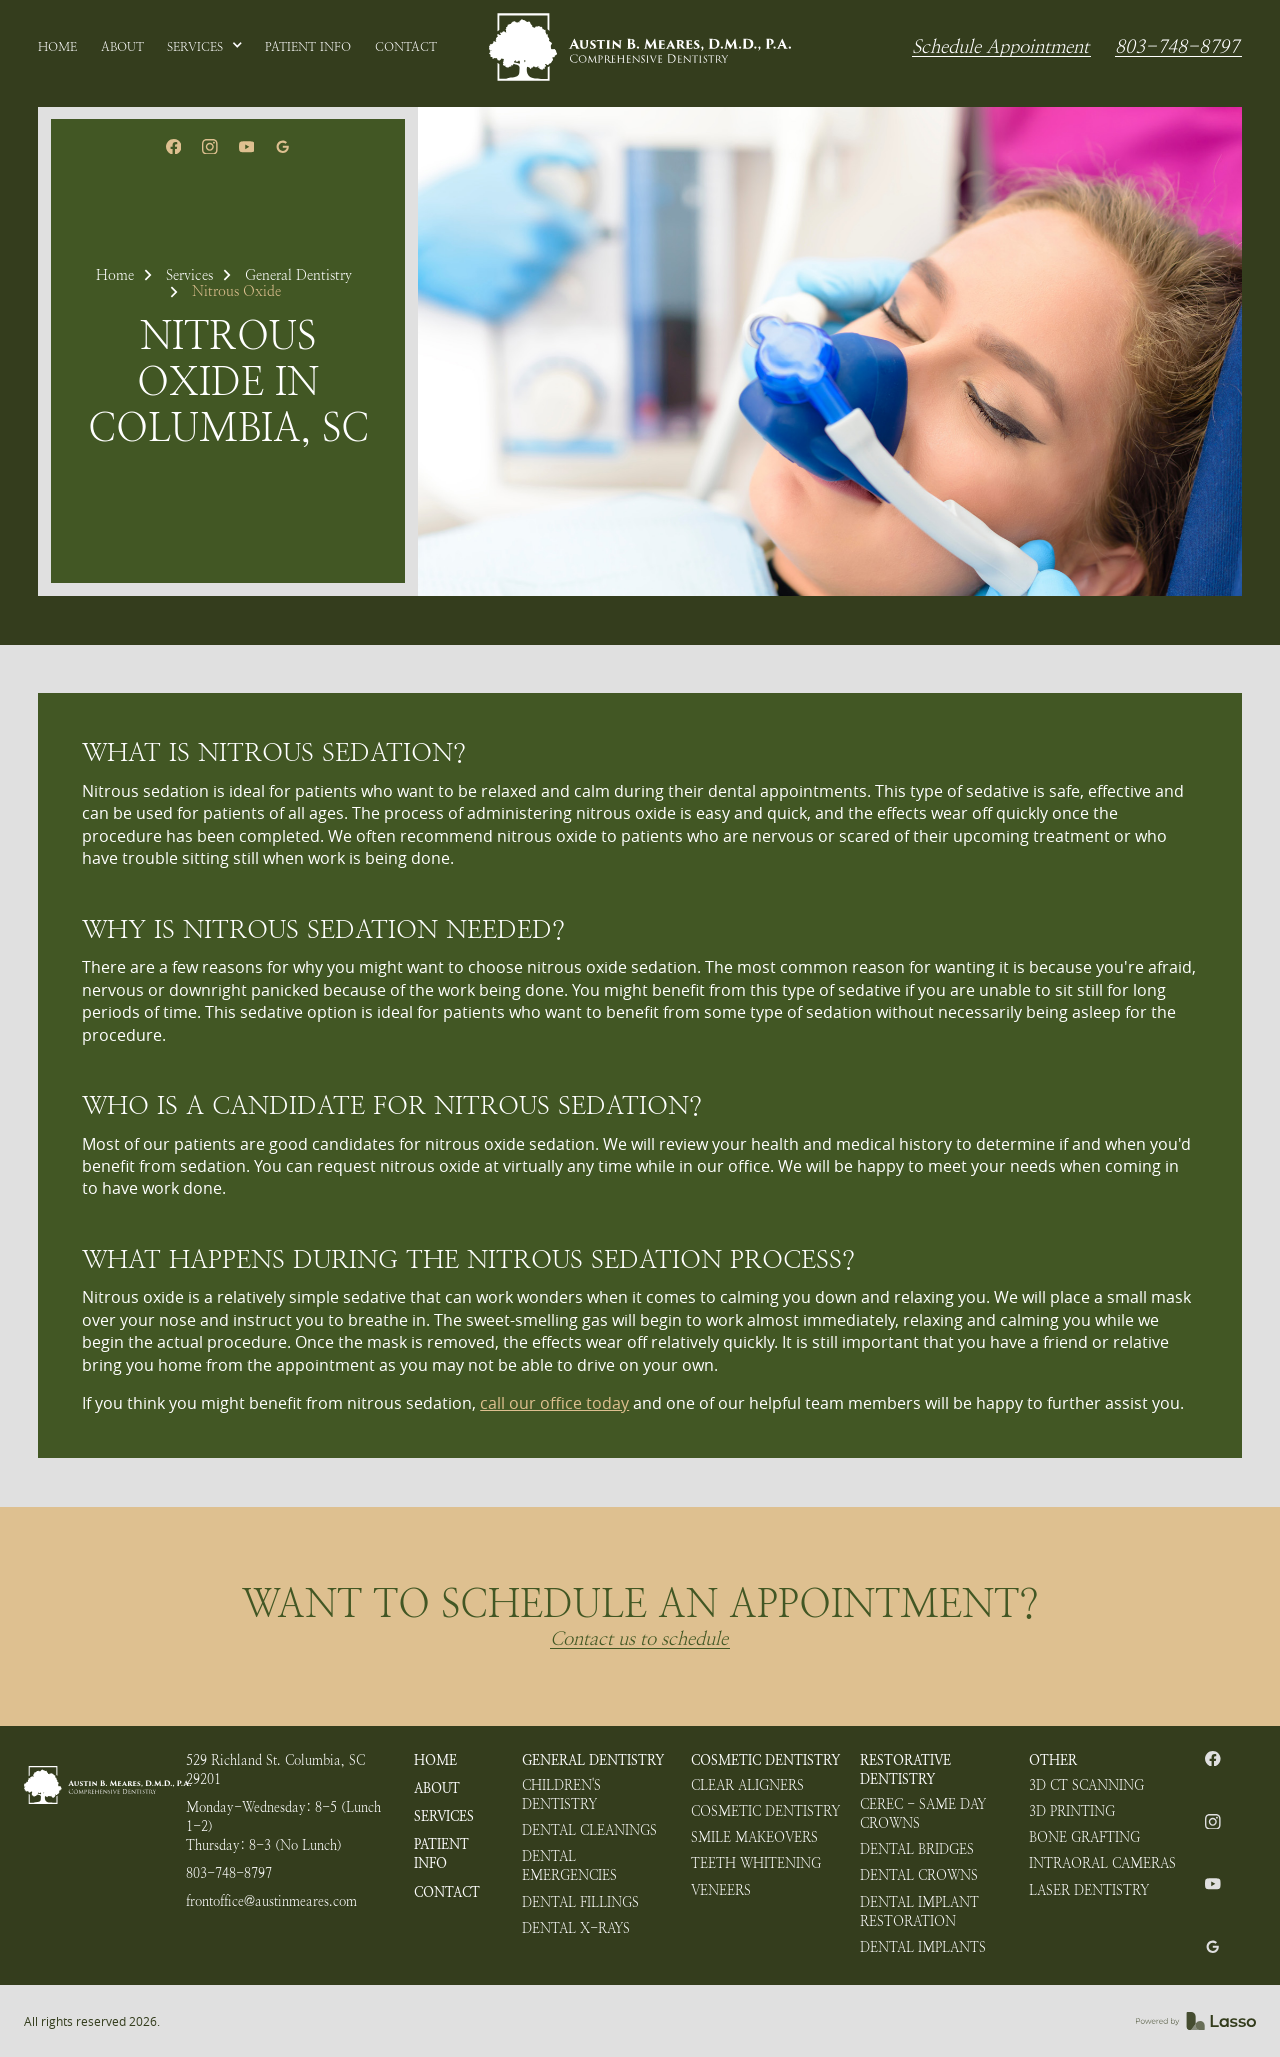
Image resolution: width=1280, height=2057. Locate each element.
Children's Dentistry (561, 1795)
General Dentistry (298, 275)
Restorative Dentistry (905, 1770)
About (437, 1788)
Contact (447, 1892)
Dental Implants (923, 1947)
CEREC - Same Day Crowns (923, 1814)
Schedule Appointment (1000, 47)
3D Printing (1072, 1811)
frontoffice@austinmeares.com (271, 1901)
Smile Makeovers (754, 1837)
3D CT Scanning (1086, 1785)
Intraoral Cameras (1102, 1863)
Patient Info (441, 1854)
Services (189, 275)
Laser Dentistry (1089, 1890)
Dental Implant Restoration (919, 1912)
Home (115, 275)
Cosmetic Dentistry (765, 1760)
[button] (205, 47)
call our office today (554, 1403)
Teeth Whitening (756, 1863)
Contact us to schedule (639, 1639)
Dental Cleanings (589, 1830)
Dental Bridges (917, 1849)
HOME (435, 1760)
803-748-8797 (1177, 47)
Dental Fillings (580, 1902)
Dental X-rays (576, 1928)
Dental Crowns (919, 1875)
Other (1053, 1760)
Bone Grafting (1084, 1837)
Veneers (721, 1890)
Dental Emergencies (569, 1866)
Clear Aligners (747, 1785)
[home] (640, 47)
